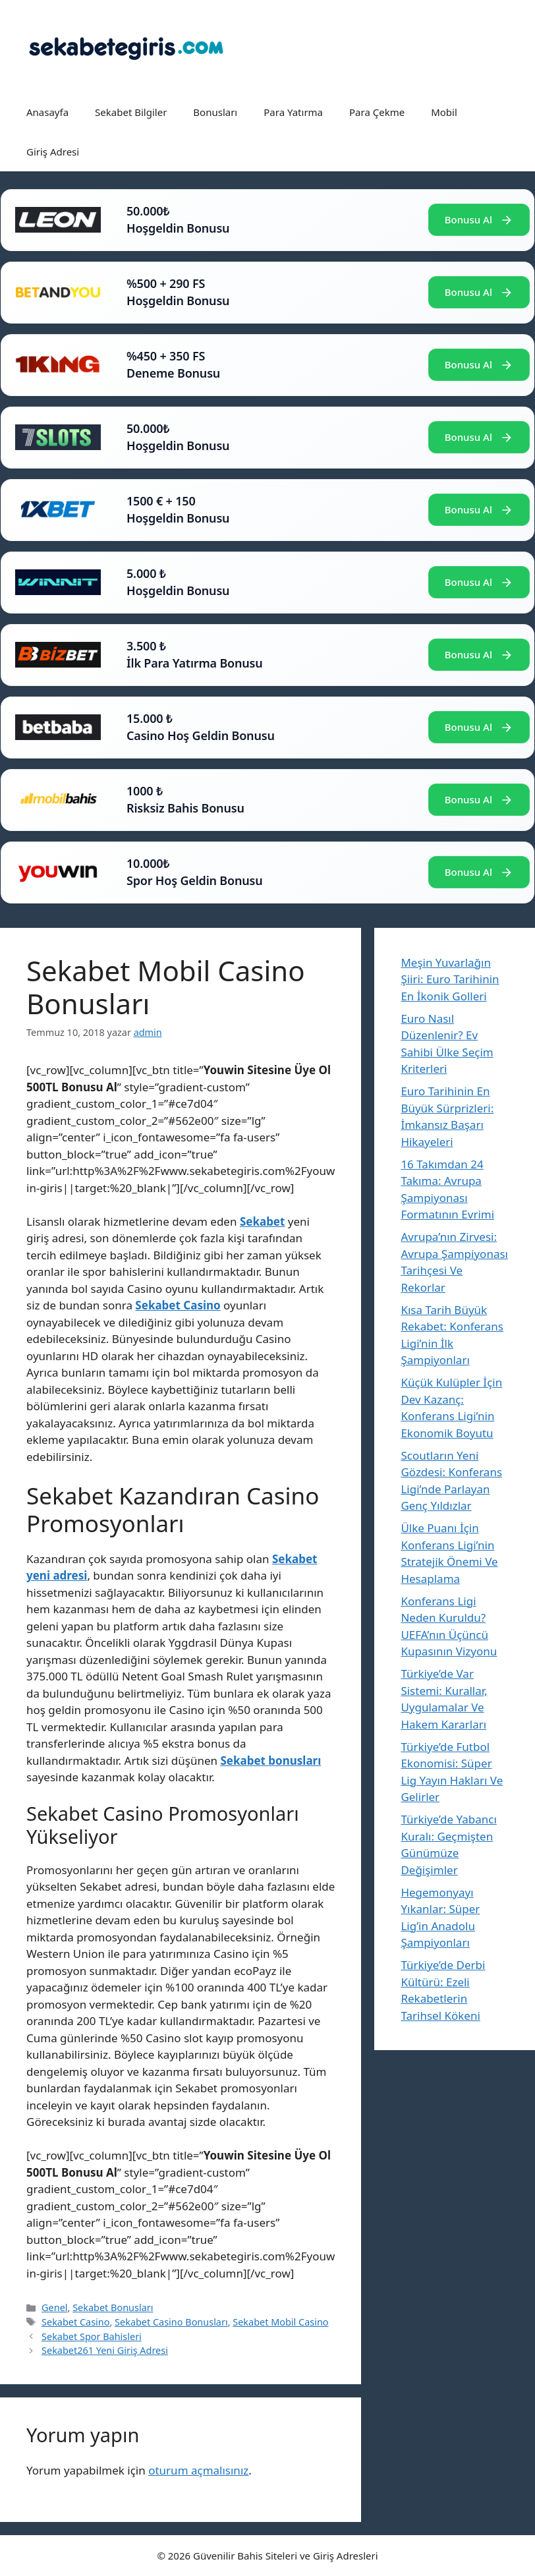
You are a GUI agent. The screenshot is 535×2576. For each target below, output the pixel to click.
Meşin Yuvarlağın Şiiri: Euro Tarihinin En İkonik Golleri (450, 979)
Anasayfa (47, 112)
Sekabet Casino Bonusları (171, 2322)
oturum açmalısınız (198, 2470)
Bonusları (215, 112)
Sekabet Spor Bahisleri (92, 2336)
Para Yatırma (293, 112)
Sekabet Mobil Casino (280, 2322)
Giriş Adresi (52, 151)
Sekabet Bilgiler (131, 112)
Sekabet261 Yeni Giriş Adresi (105, 2350)
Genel (54, 2307)
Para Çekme (377, 112)
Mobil (444, 112)
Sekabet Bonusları (112, 2307)
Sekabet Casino (75, 2322)
